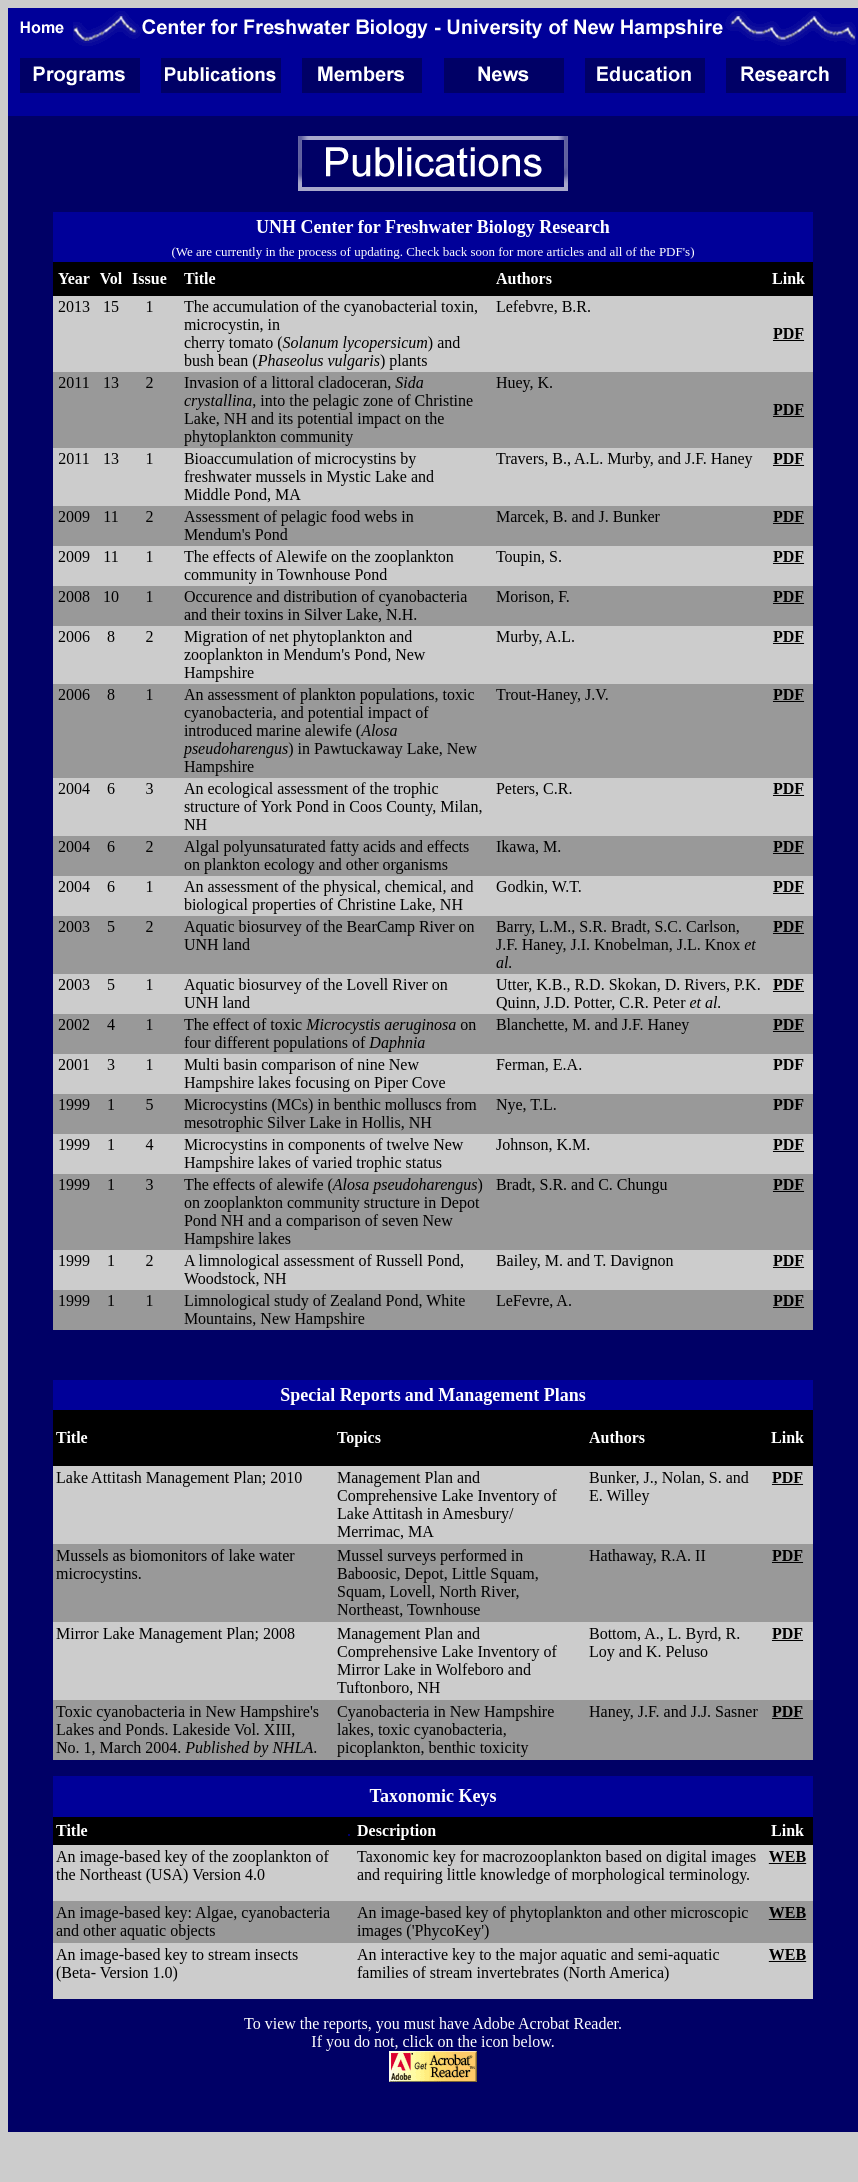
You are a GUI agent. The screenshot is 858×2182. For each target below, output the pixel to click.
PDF (788, 333)
